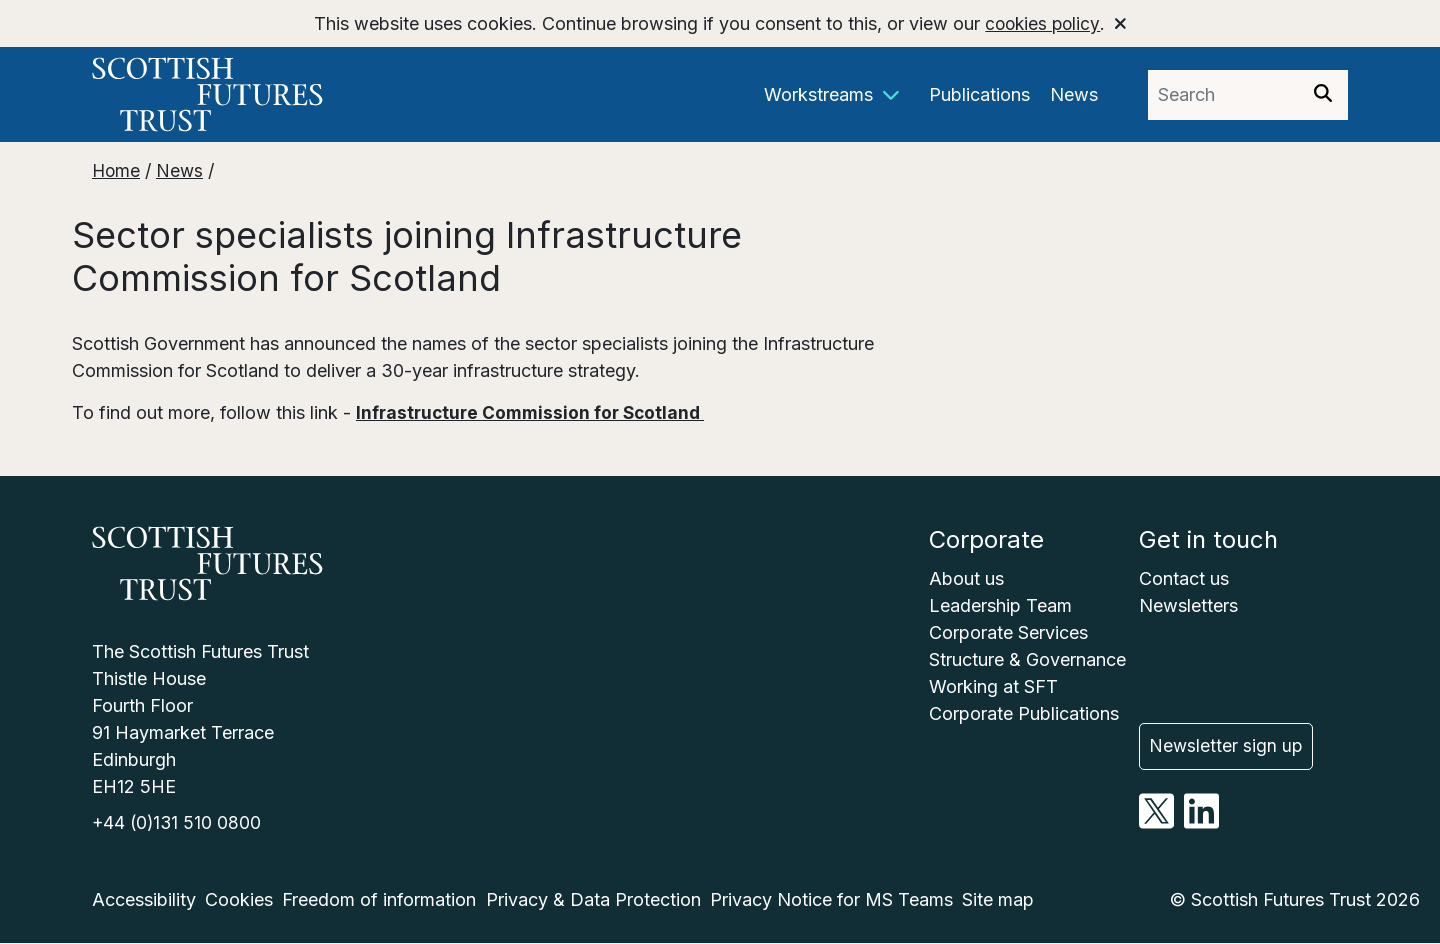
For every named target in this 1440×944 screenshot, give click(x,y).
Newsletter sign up (1227, 739)
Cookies (239, 900)
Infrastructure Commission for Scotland (535, 412)
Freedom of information (379, 900)
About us (966, 578)
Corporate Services (1008, 632)
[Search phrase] (1223, 95)
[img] (1323, 93)
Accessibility (144, 900)
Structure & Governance (1027, 659)
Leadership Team (1000, 605)
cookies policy (1042, 23)
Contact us (1184, 578)
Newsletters (1188, 605)
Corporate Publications (1024, 713)
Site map (998, 900)
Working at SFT (993, 686)
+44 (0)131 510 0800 (178, 823)
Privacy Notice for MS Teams (831, 900)
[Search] (1323, 95)
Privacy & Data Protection (593, 900)
